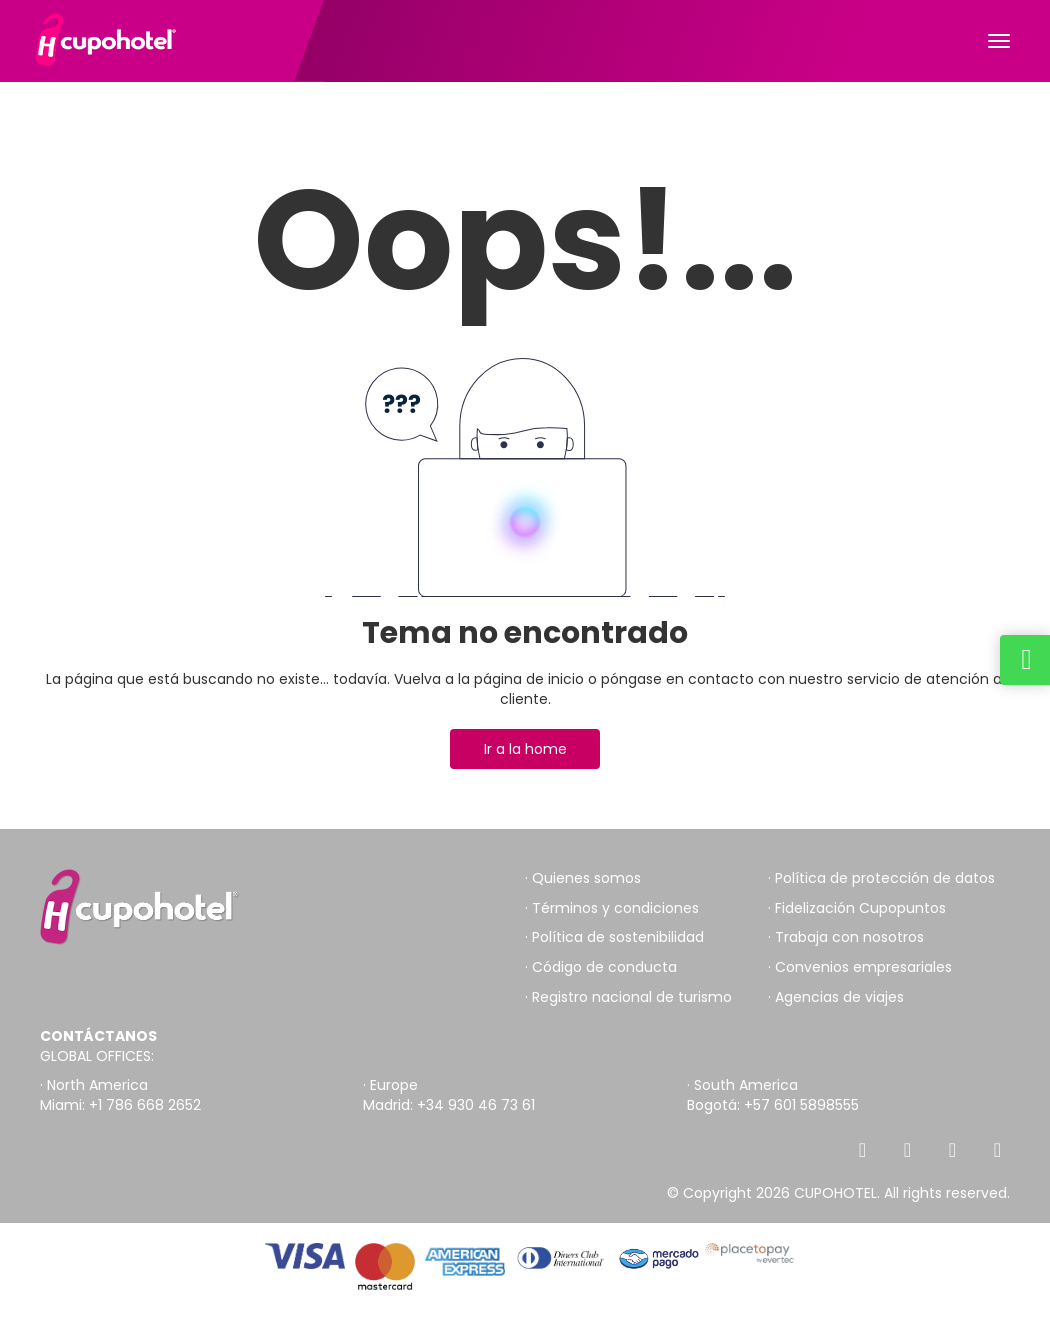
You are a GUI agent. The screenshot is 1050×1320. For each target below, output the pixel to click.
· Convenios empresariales (860, 967)
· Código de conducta (601, 967)
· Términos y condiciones (612, 908)
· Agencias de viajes (836, 997)
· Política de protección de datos (881, 878)
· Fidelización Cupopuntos (857, 908)
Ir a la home (525, 749)
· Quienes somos (583, 878)
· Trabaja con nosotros (846, 937)
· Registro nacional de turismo (628, 997)
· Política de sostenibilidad (614, 937)
